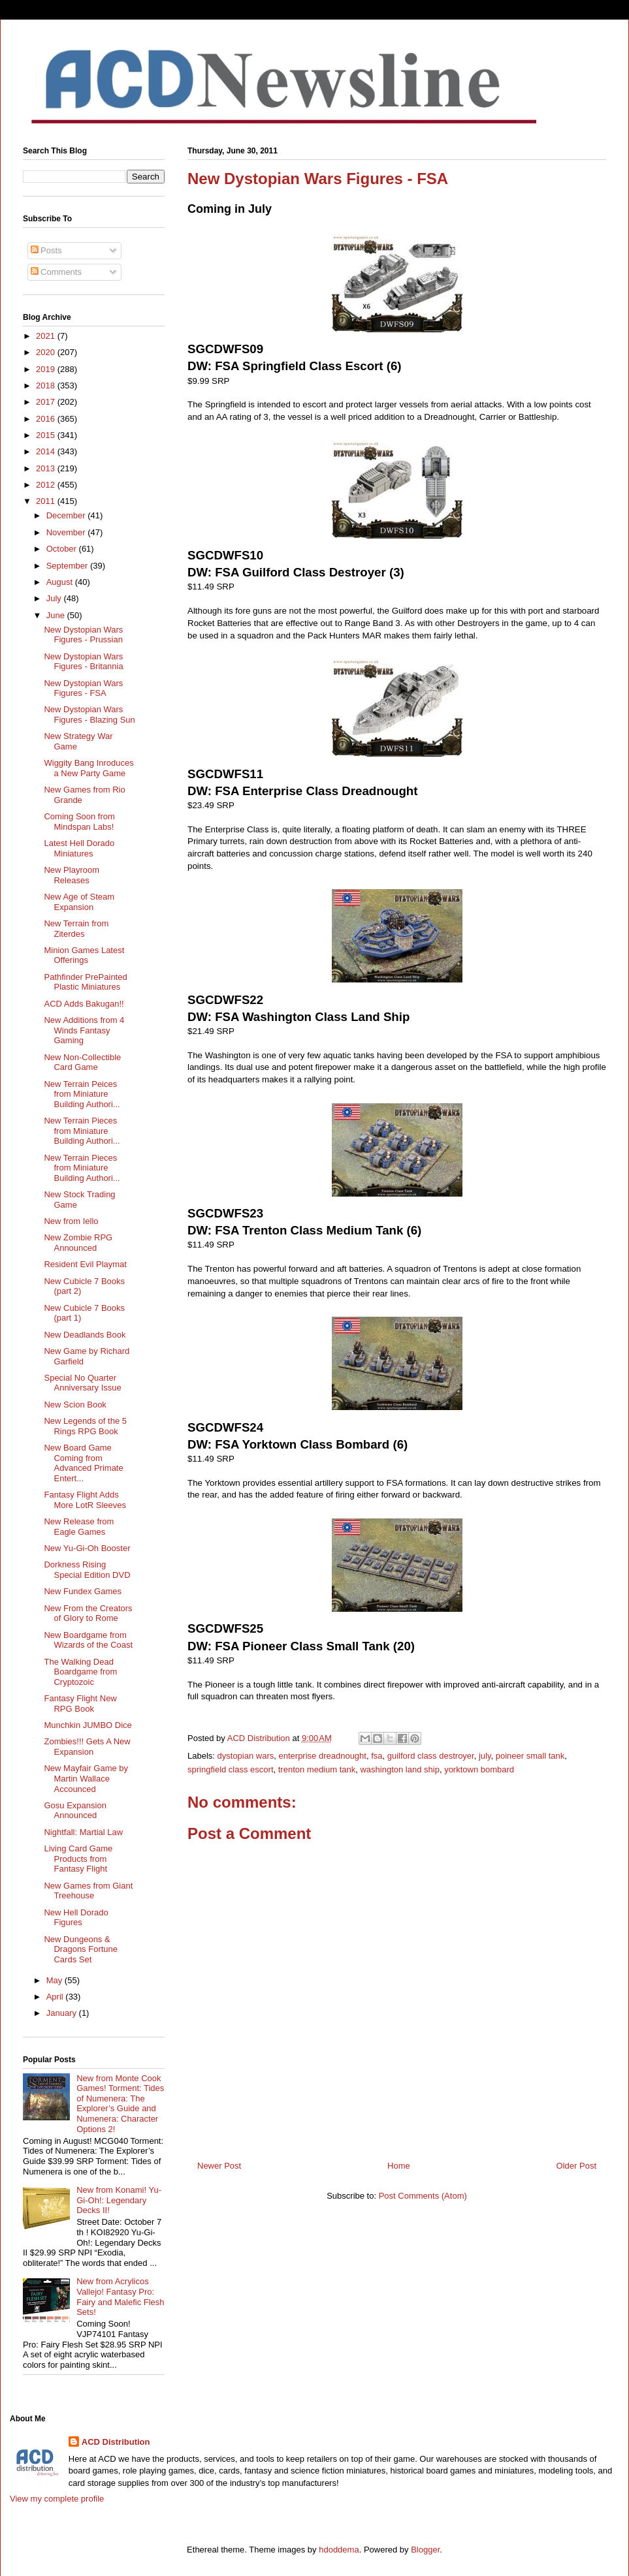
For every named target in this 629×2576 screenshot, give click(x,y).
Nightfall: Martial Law (83, 1832)
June (56, 615)
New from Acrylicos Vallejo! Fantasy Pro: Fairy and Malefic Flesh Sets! (120, 2296)
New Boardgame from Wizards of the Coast (88, 1640)
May (55, 1980)
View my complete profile (57, 2499)
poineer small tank (530, 1756)
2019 (46, 369)
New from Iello (71, 1221)
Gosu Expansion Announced (75, 1810)
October (62, 549)
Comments (56, 272)
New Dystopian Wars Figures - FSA (83, 688)
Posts (46, 250)
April (56, 1997)
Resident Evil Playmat (85, 1264)
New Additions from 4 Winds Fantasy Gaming (84, 1030)
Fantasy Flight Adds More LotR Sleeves (85, 1500)
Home (398, 2166)
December (67, 515)
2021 (46, 336)
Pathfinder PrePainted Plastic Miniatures (85, 982)
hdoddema (339, 2549)
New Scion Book (75, 1404)
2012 (46, 485)
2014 (46, 451)
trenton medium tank (317, 1769)
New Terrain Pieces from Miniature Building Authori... (82, 1131)
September (68, 566)
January (62, 2013)
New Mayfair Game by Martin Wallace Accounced (86, 1778)
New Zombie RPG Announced (78, 1243)
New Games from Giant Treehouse (88, 1891)
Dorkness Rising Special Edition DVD (87, 1570)
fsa (376, 1756)
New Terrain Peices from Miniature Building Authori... (82, 1094)
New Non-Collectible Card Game (82, 1062)
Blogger (425, 2549)
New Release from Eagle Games (79, 1526)
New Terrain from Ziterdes (76, 929)
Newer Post (219, 2166)
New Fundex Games (82, 1591)
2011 (46, 501)
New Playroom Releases (71, 875)
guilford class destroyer (430, 1756)
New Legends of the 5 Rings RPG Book (85, 1426)
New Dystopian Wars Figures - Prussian (83, 635)
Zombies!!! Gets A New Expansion (87, 1746)
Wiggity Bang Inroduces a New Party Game (88, 768)
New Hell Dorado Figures (76, 1918)
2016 (46, 419)
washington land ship (399, 1769)
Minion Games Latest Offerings (84, 955)
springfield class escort (230, 1769)
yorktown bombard (479, 1769)
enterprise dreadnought (322, 1756)
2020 (46, 352)
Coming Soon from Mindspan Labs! (79, 821)
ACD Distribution (116, 2442)
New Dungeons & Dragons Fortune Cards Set (81, 1949)
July (55, 598)
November (67, 532)
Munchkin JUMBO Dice (87, 1725)
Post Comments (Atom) (423, 2196)
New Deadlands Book (84, 1335)
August (60, 582)
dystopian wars (246, 1756)
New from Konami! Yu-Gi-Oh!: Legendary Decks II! (118, 2200)
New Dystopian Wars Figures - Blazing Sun (89, 714)
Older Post (576, 2166)
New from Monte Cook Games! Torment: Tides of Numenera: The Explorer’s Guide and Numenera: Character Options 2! (120, 2103)
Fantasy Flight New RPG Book (80, 1703)
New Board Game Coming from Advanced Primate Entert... (83, 1463)
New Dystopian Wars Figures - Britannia (83, 662)
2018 (46, 385)
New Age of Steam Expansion (79, 902)
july (485, 1756)
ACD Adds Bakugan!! (83, 1004)
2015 (46, 435)
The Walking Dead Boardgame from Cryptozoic (80, 1672)
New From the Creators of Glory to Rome (88, 1613)
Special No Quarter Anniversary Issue (82, 1383)
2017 (46, 402)
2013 (46, 468)
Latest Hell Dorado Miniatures (79, 848)
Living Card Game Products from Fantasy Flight (78, 1859)
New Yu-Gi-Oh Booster (87, 1548)
